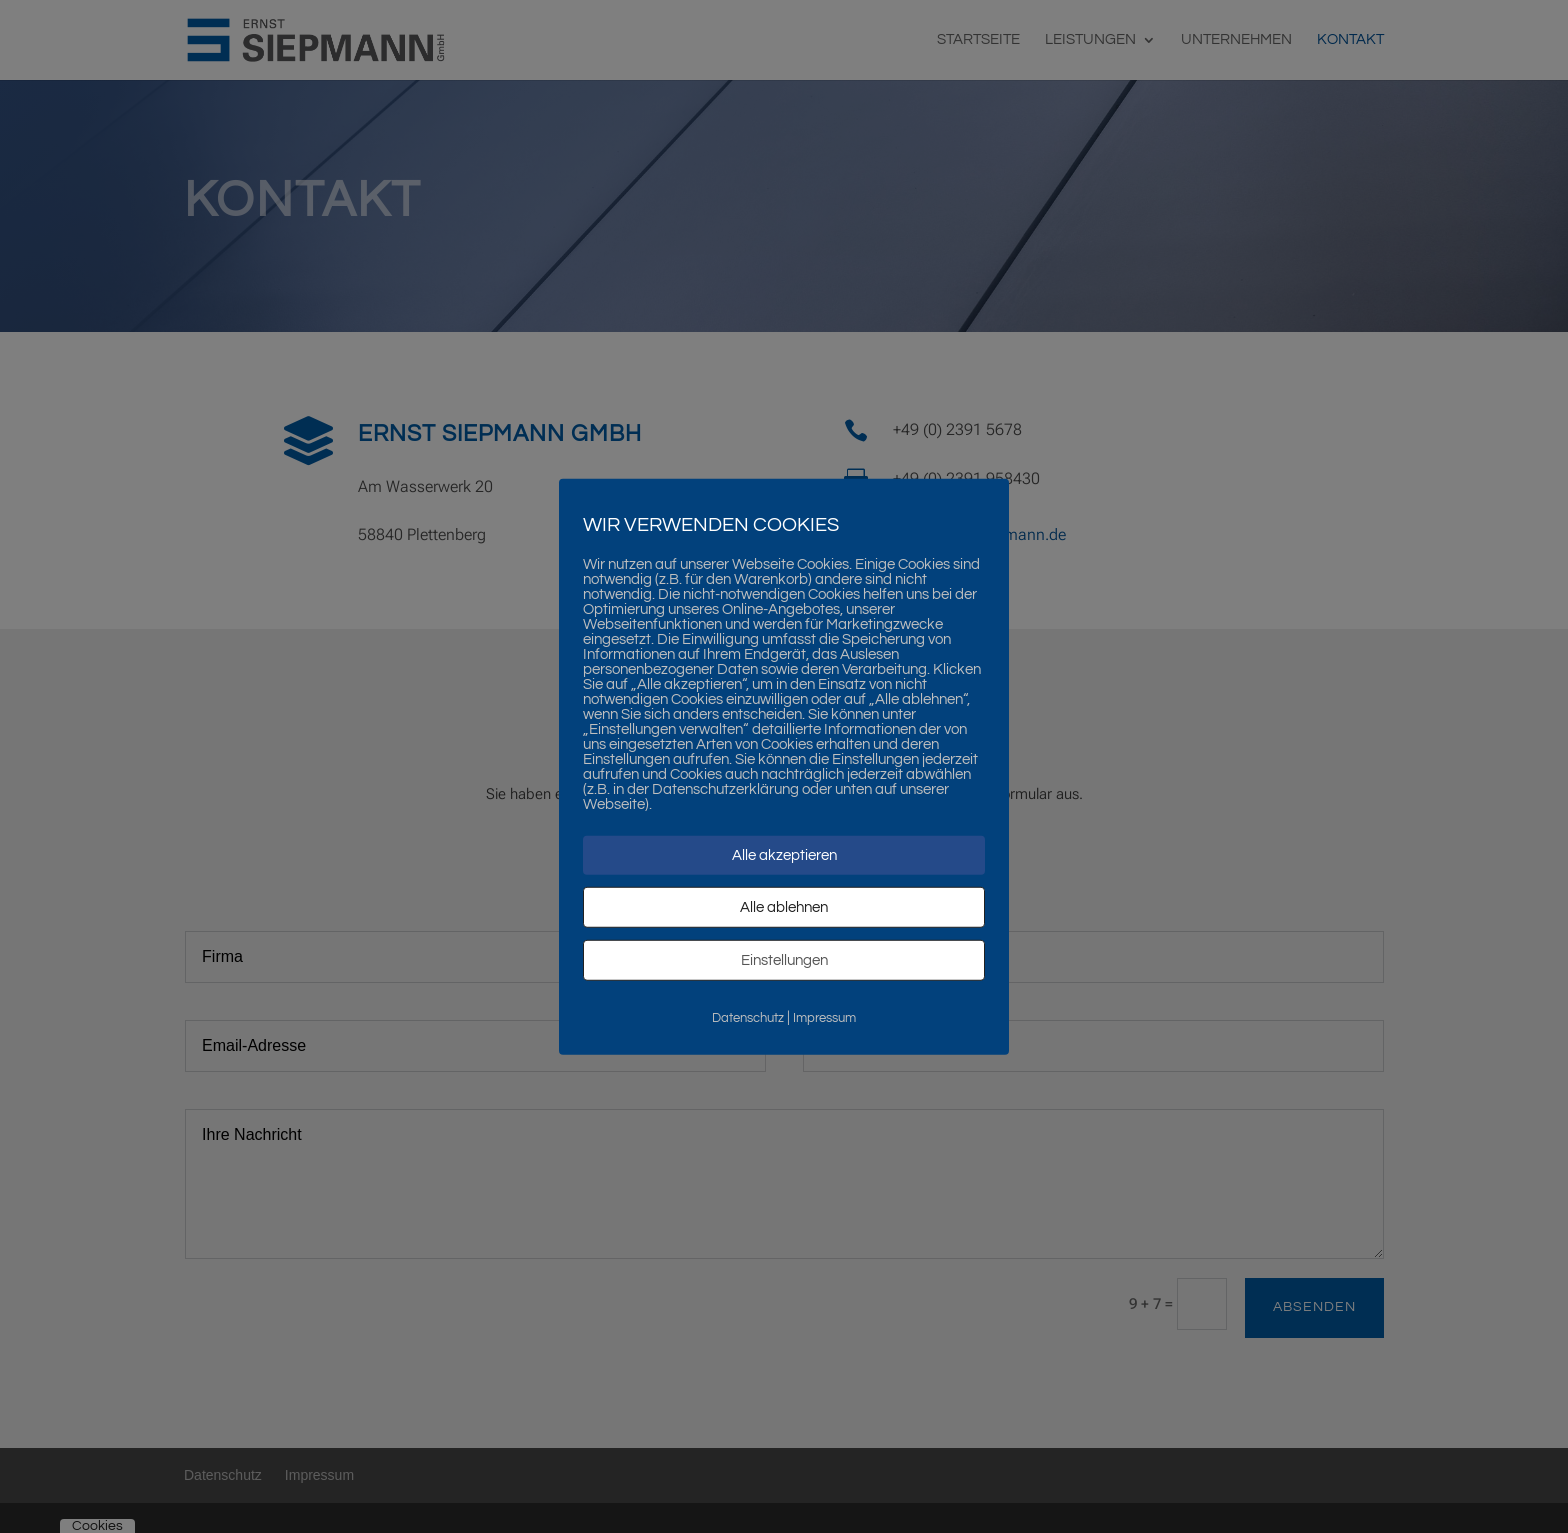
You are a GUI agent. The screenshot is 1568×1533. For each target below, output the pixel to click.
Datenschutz (748, 1017)
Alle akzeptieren (784, 854)
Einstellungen (784, 959)
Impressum (824, 1017)
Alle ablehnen (784, 906)
